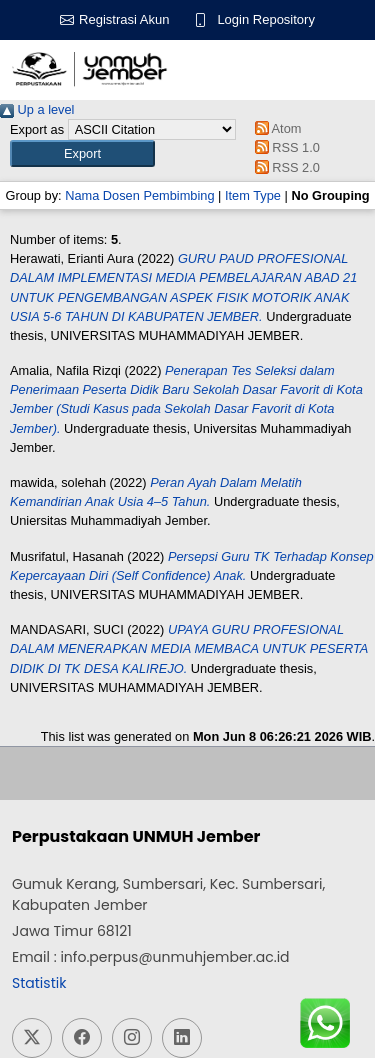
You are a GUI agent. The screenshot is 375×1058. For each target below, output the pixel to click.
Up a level (37, 109)
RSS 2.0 (284, 167)
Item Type (253, 195)
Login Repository (266, 19)
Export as (37, 129)
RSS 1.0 (284, 147)
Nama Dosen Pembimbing (139, 195)
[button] (82, 153)
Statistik (39, 983)
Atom (274, 128)
